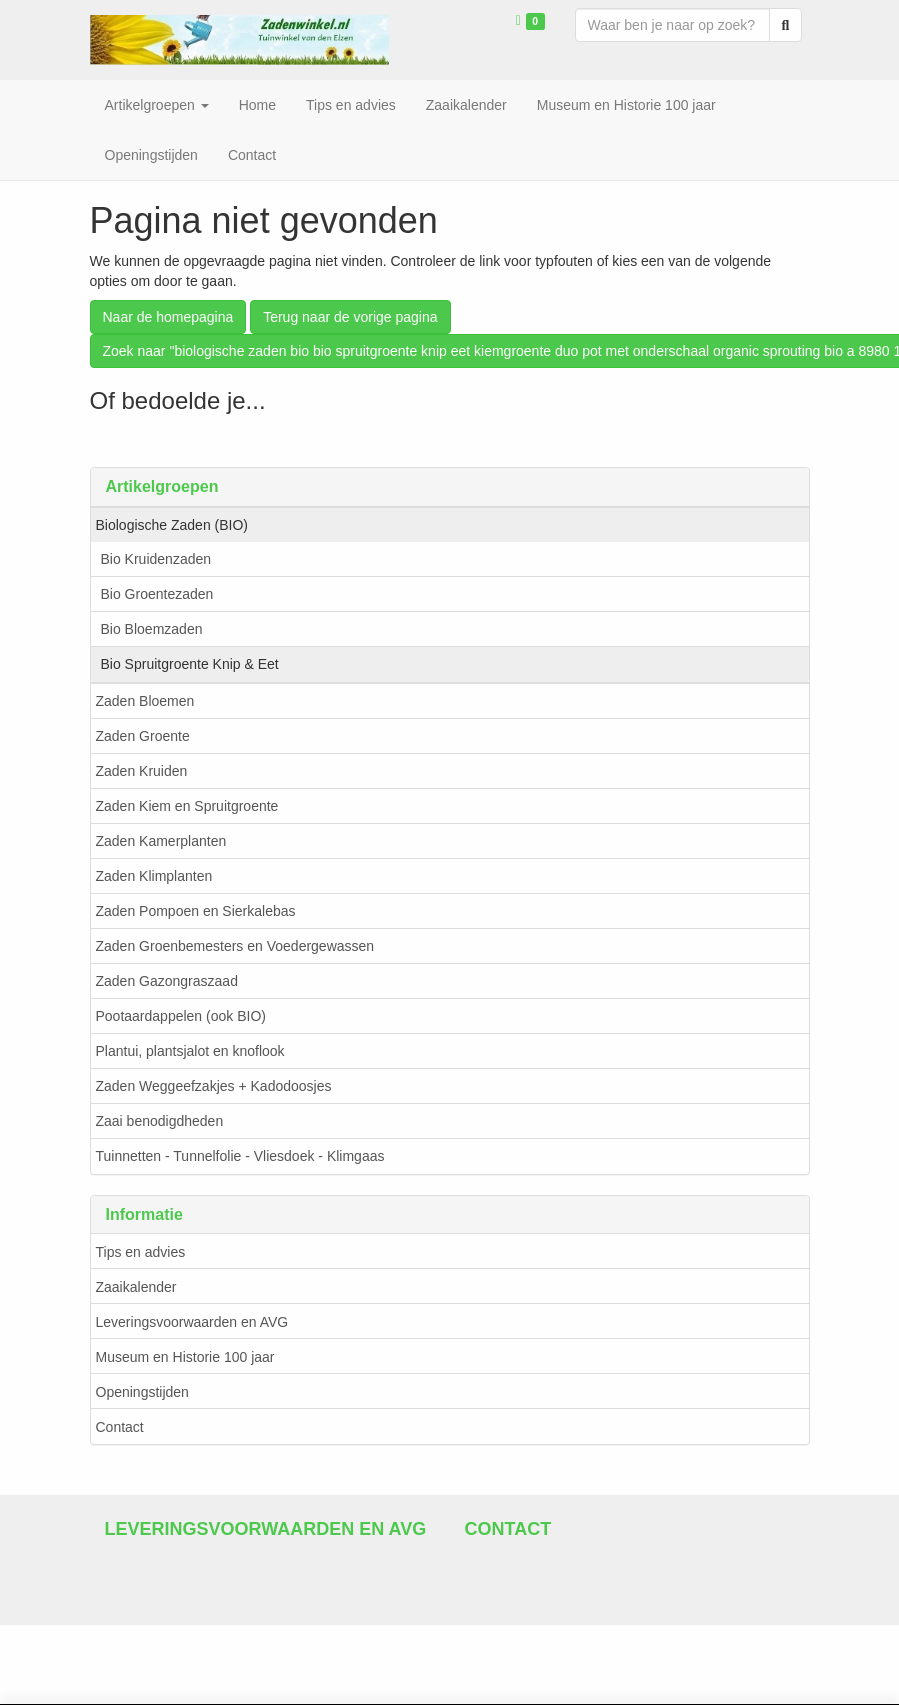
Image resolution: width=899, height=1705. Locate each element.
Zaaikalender (136, 1287)
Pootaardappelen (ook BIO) (181, 1016)
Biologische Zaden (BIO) (172, 525)
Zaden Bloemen (145, 701)
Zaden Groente (143, 736)
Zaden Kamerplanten (161, 841)
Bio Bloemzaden (152, 629)
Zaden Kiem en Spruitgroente (187, 806)
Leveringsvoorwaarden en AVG (192, 1322)
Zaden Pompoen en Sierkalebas (196, 911)
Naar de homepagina (168, 317)
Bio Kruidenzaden (156, 559)
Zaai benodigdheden (160, 1121)
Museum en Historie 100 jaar (185, 1357)
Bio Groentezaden (157, 594)
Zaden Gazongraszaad (167, 981)
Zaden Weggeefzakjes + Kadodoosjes (214, 1086)
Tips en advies (141, 1252)
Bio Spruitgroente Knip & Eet (190, 664)
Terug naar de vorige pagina (350, 317)
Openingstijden (142, 1392)
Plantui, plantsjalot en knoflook (190, 1051)
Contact (120, 1427)
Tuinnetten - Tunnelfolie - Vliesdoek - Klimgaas (240, 1156)
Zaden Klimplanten (154, 876)
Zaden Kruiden (142, 771)
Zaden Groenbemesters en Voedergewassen (235, 946)
